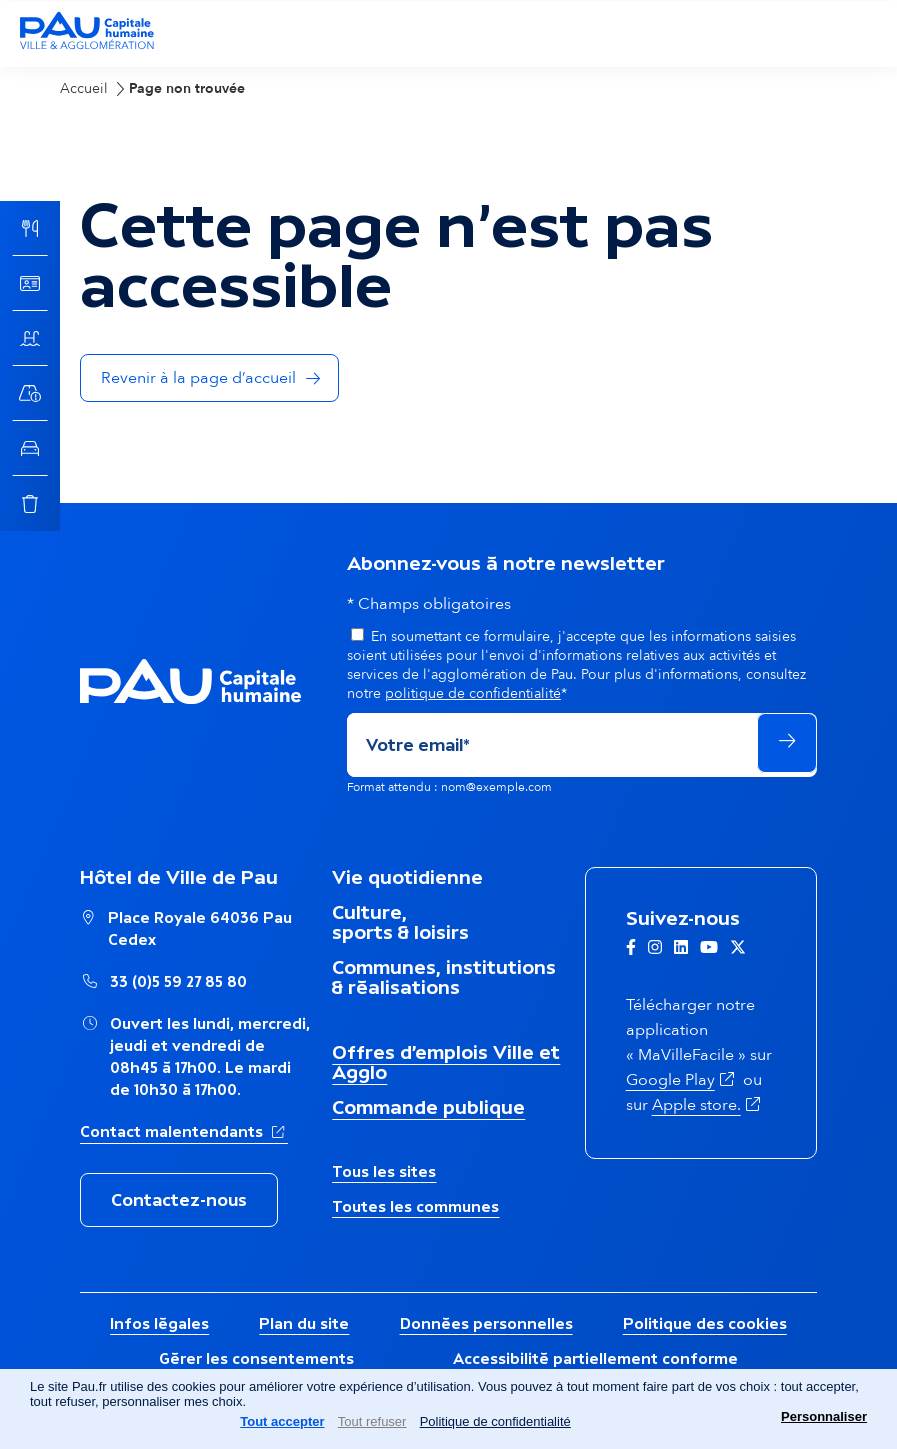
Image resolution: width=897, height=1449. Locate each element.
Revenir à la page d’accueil (198, 378)
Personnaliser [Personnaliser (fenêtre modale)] (824, 1416)
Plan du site (304, 1323)
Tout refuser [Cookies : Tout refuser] (372, 1421)
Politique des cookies (705, 1323)
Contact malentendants (184, 1130)
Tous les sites (384, 1171)
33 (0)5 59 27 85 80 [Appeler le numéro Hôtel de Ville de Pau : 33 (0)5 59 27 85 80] (178, 981)
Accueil (84, 88)
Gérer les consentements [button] (256, 1358)
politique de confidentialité (473, 693)
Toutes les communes (415, 1206)
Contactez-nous (179, 1200)
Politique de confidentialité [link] (495, 1421)
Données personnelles (486, 1323)
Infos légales (159, 1323)
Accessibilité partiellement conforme (595, 1358)
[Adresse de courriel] (551, 745)
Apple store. (708, 1105)
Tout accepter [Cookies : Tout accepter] (282, 1421)
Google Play (682, 1080)
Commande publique (428, 1107)
